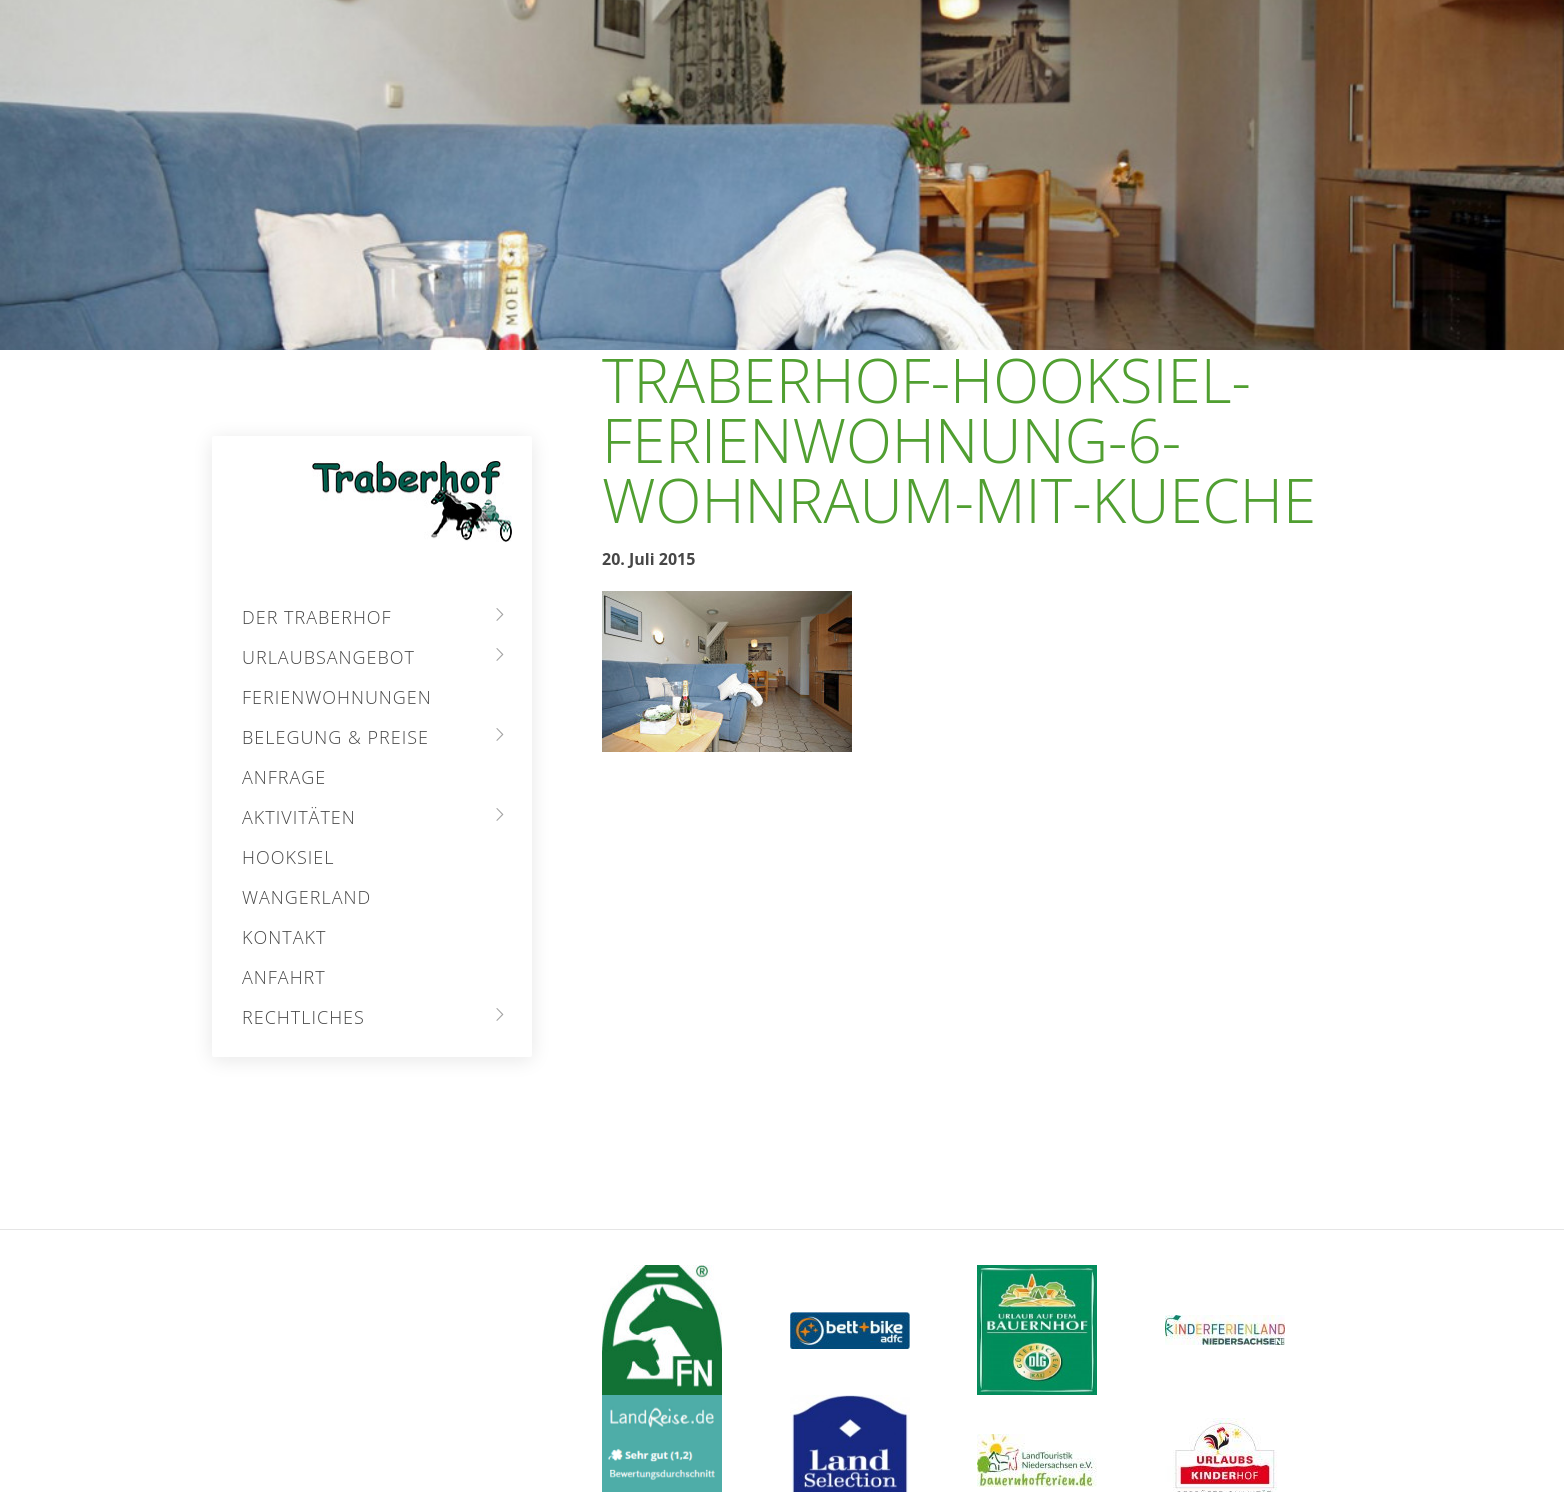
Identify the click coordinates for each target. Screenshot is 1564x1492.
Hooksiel (288, 857)
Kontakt (284, 937)
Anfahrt (284, 977)
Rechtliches (303, 1017)
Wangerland (306, 897)
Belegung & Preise (335, 737)
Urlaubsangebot (328, 657)
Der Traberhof (317, 617)
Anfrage (284, 777)
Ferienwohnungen (337, 697)
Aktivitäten (299, 817)
